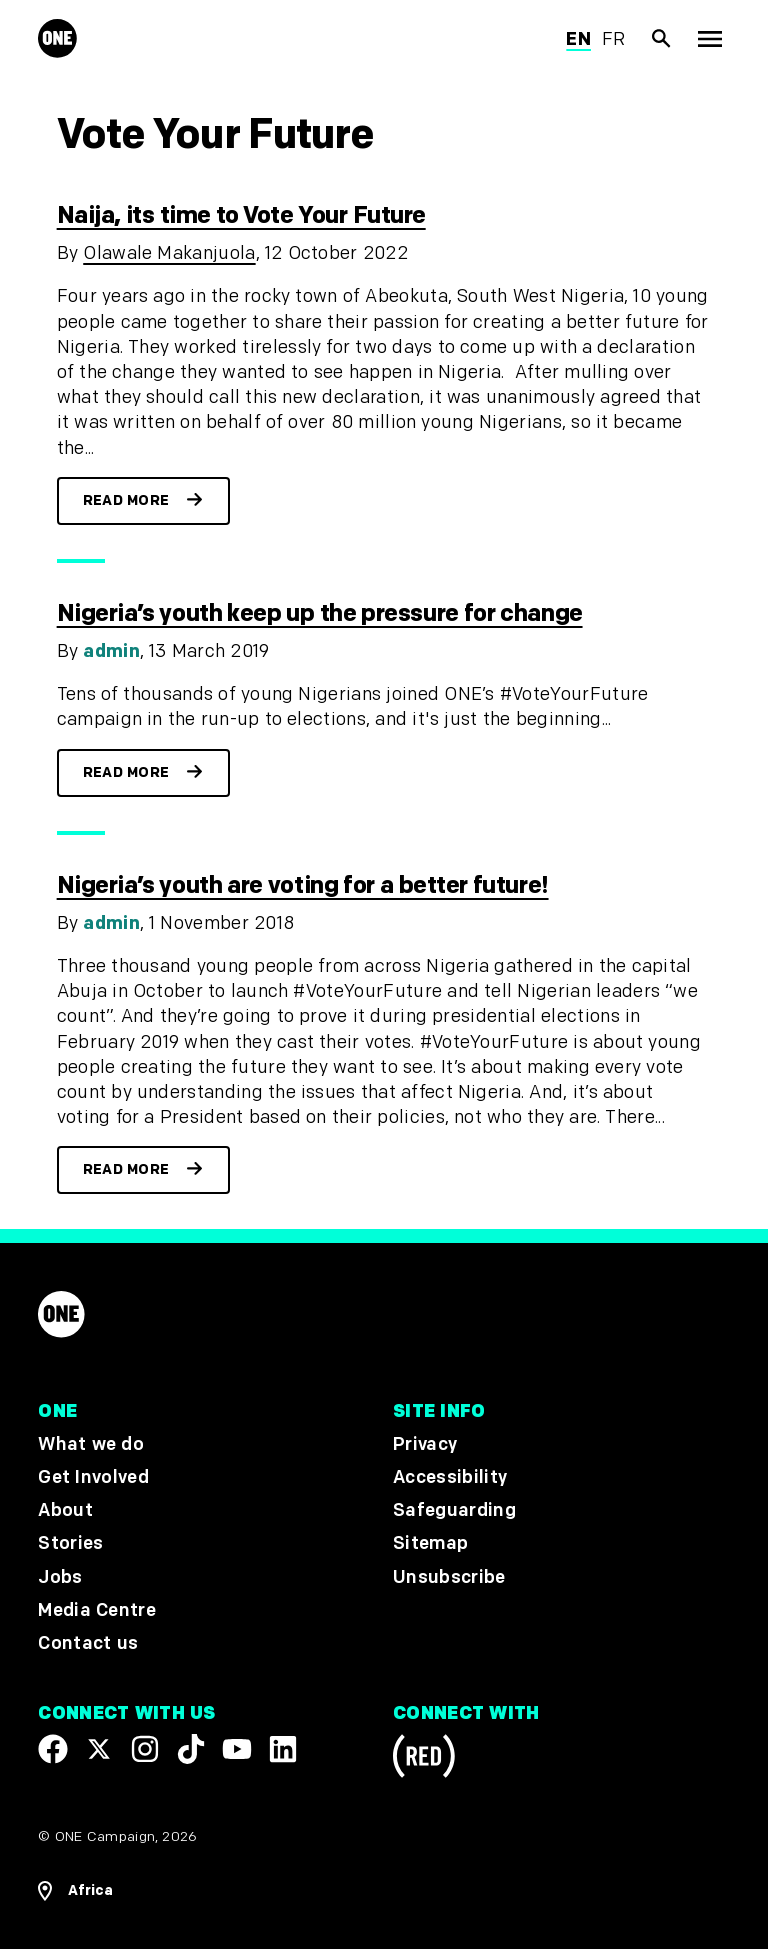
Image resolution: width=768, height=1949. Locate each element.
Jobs (60, 1577)
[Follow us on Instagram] (145, 1749)
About (65, 1510)
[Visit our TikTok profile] (191, 1749)
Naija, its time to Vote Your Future (241, 215)
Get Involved (93, 1477)
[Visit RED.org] (424, 1759)
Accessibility (450, 1477)
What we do (90, 1444)
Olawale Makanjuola (169, 253)
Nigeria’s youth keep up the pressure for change (320, 613)
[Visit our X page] (99, 1749)
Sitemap (430, 1543)
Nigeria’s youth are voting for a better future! (303, 885)
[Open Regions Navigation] (75, 1891)
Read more (126, 500)
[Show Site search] (662, 39)
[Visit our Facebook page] (53, 1749)
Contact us (88, 1643)
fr (614, 39)
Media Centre (96, 1610)
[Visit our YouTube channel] (237, 1749)
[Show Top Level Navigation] (710, 39)
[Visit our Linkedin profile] (283, 1749)
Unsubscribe (449, 1577)
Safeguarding (454, 1510)
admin (111, 651)
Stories (70, 1543)
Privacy (425, 1444)
